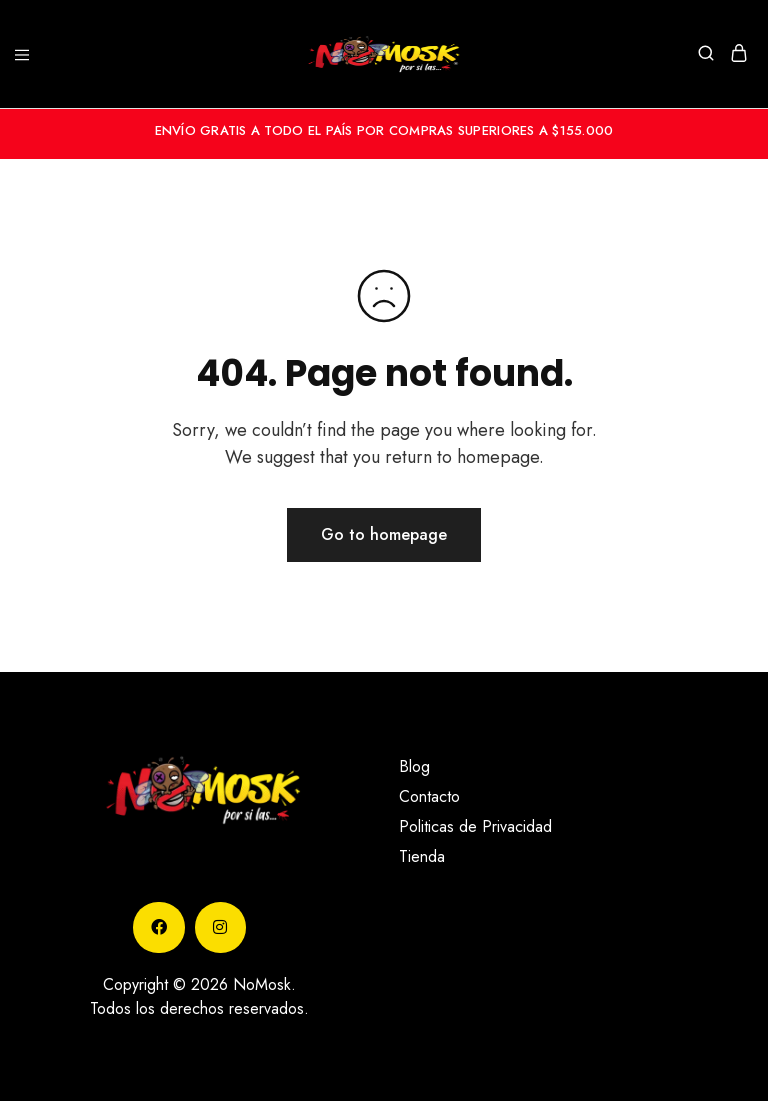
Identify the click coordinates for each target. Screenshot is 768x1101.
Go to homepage (384, 534)
